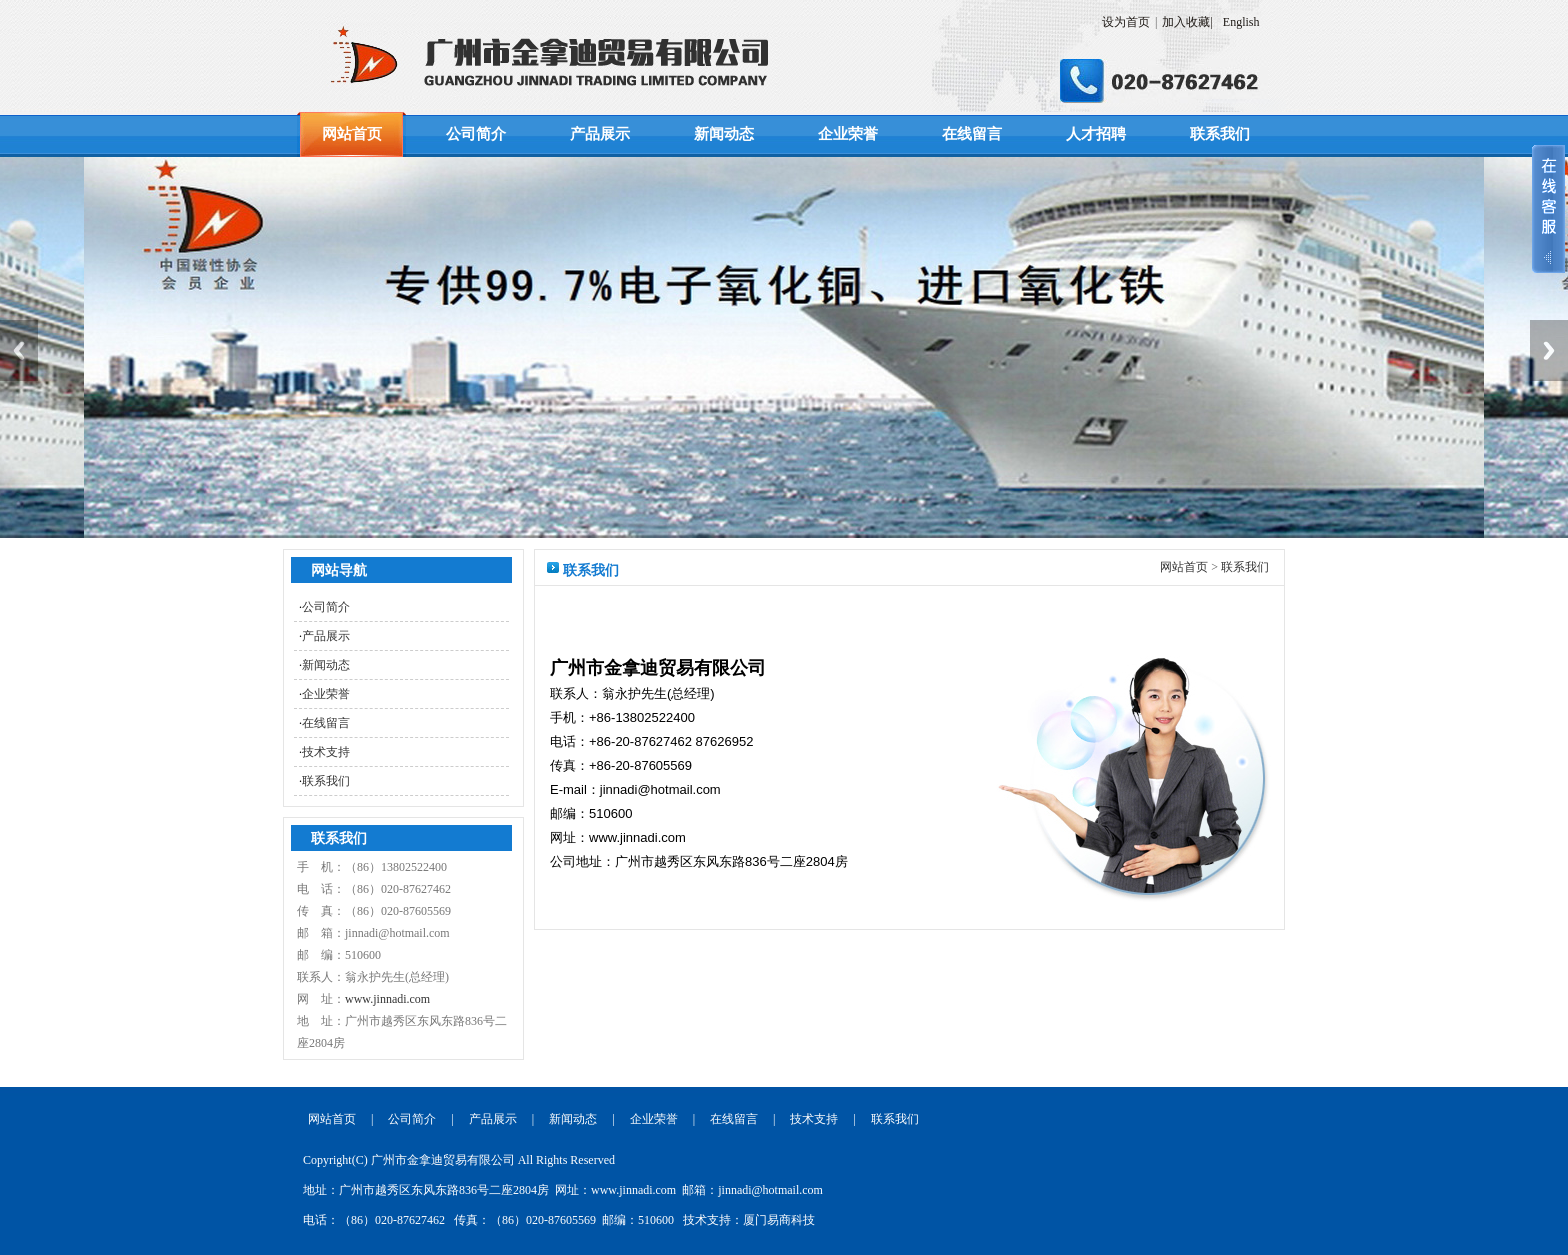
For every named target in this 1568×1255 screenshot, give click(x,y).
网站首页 (352, 134)
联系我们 (1220, 134)
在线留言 (972, 134)
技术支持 (326, 752)
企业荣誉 (848, 134)
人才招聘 (1096, 134)
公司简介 (476, 134)
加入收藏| (1187, 22)
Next (1549, 350)
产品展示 (600, 134)
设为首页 (1126, 22)
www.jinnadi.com (387, 999)
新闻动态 (724, 134)
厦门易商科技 (779, 1220)
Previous (19, 350)
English (1243, 22)
